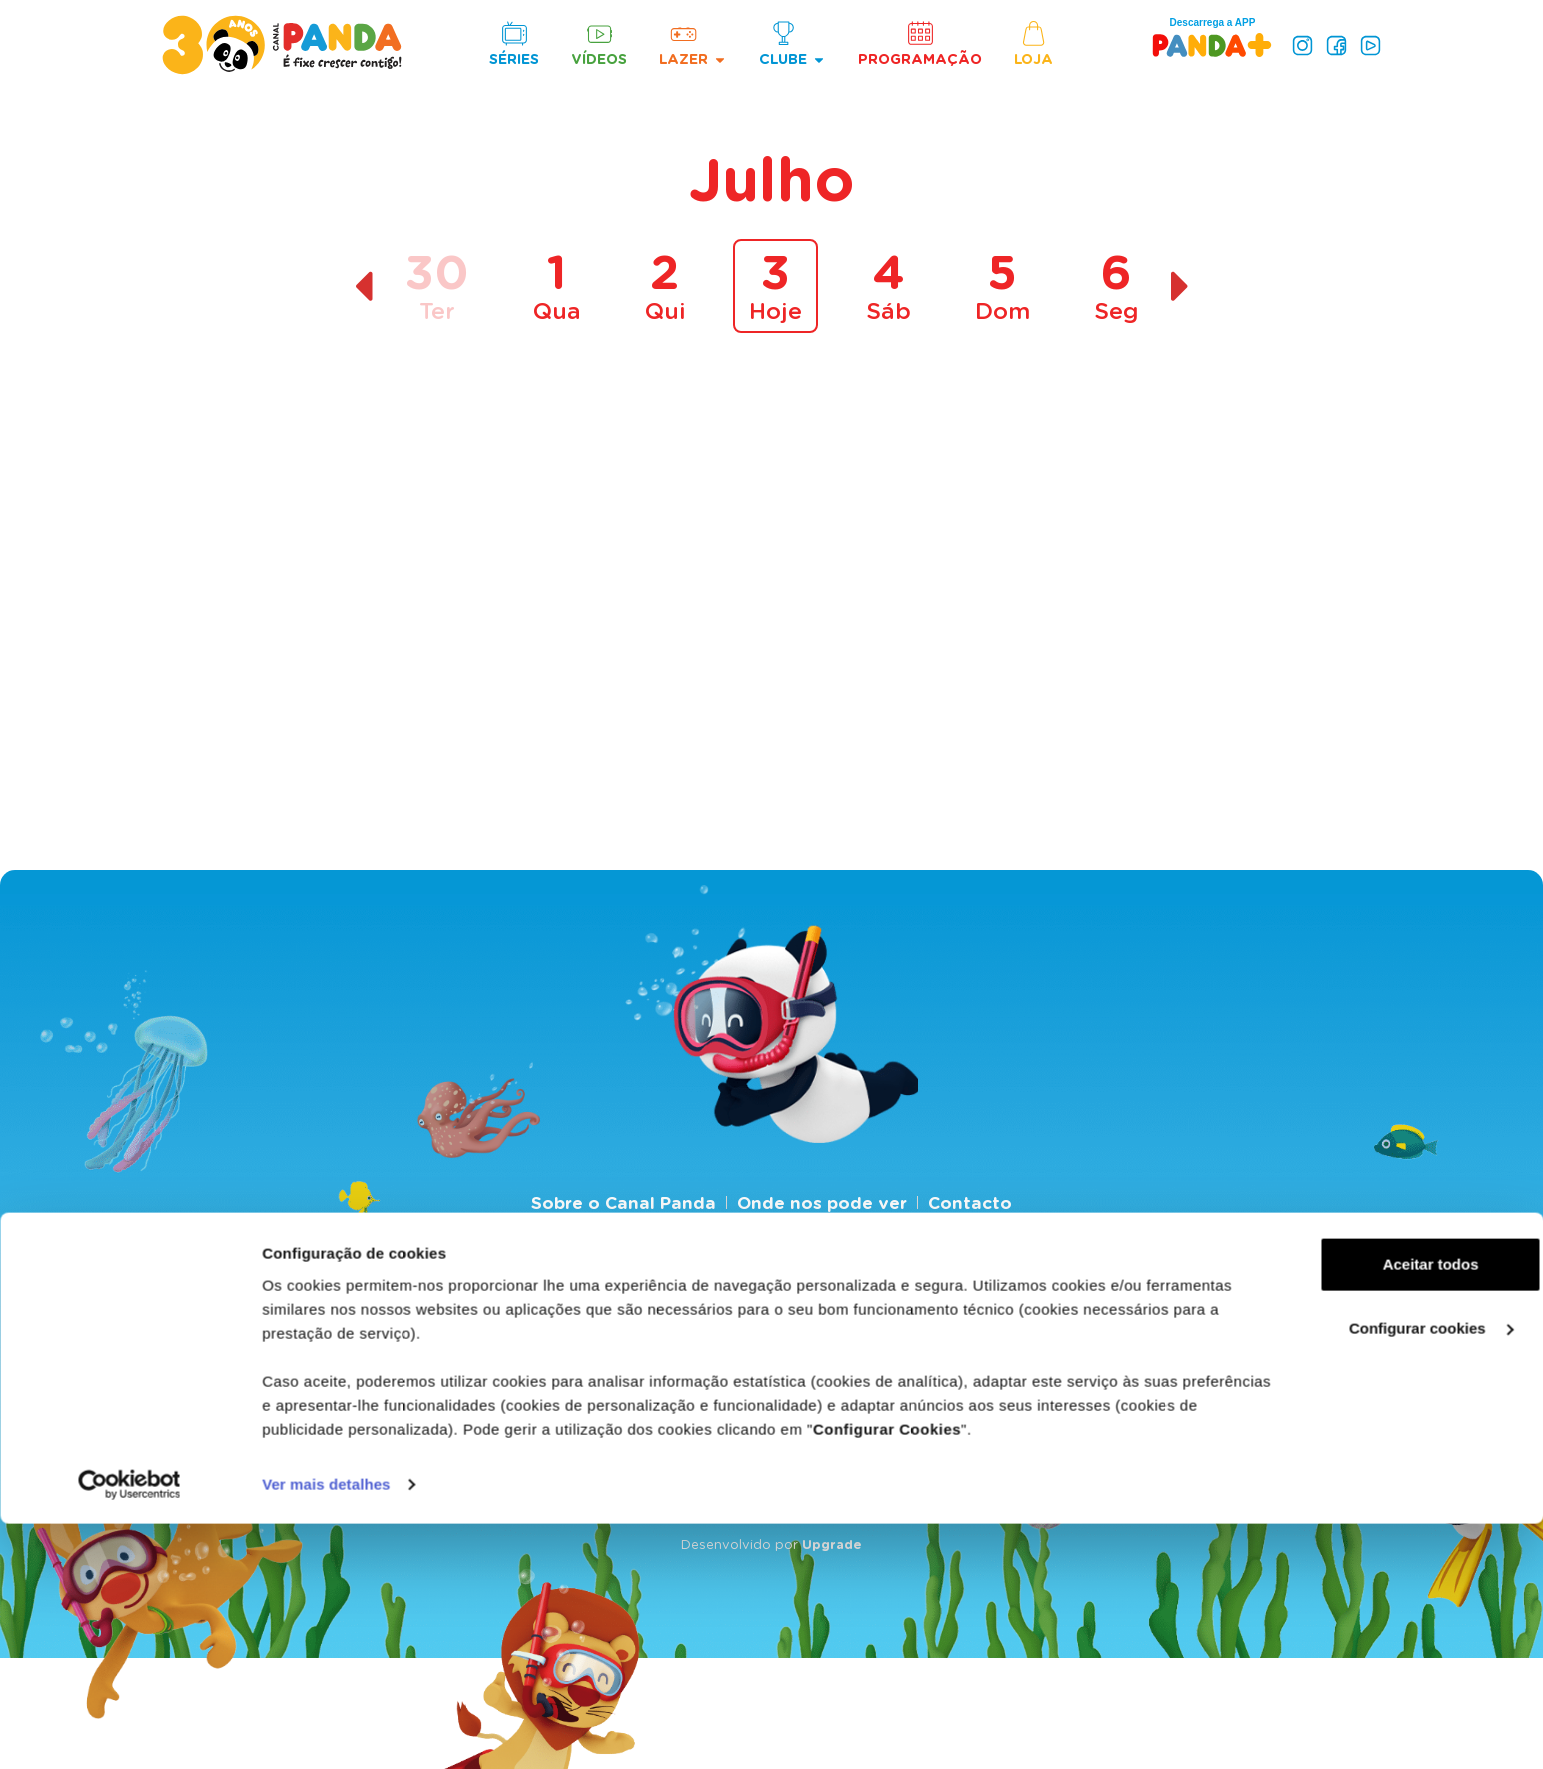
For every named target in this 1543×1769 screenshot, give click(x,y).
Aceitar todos (1376, 1509)
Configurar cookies (1376, 1573)
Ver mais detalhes (326, 1729)
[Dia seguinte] (1180, 286)
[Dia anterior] (363, 286)
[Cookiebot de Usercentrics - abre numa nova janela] (129, 1730)
